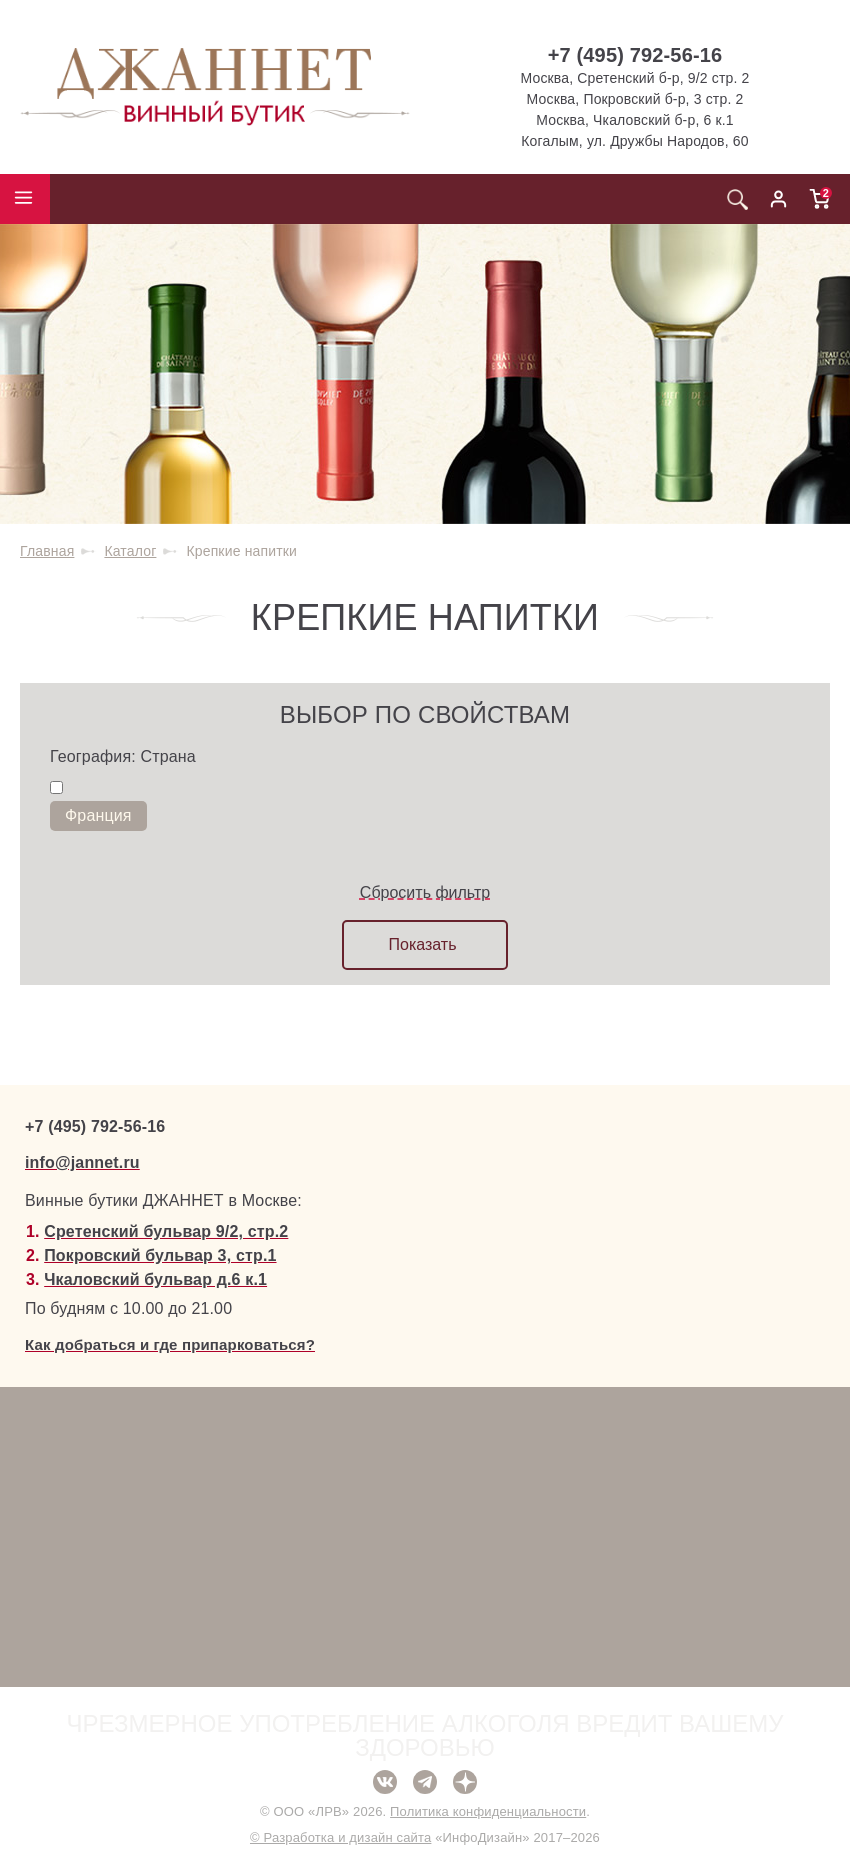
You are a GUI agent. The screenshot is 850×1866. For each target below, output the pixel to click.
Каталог (130, 551)
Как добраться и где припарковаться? (170, 1344)
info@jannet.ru (82, 1162)
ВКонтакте (385, 1782)
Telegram (425, 1782)
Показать (422, 944)
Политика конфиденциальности (488, 1811)
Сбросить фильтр (425, 892)
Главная (47, 551)
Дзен (465, 1782)
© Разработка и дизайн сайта (340, 1837)
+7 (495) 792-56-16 (635, 55)
